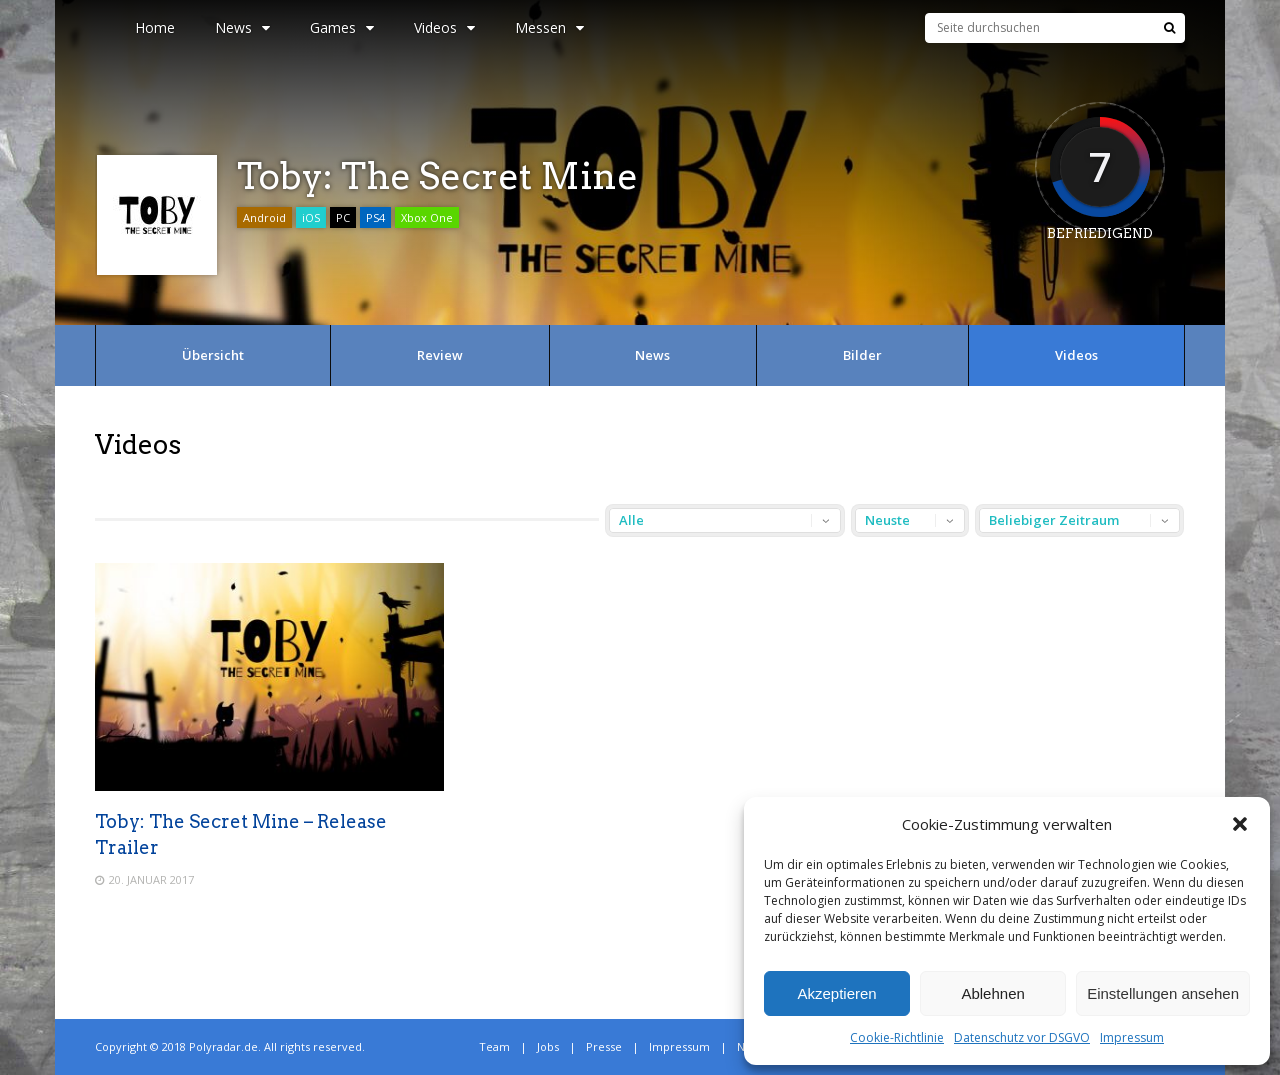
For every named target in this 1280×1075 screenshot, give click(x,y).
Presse (604, 1046)
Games (342, 27)
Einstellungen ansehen (1163, 993)
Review (440, 355)
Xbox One (427, 217)
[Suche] (1169, 28)
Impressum (1132, 1037)
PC (343, 217)
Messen (549, 27)
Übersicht (213, 355)
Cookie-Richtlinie (897, 1037)
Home (155, 27)
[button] (1240, 824)
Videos (444, 27)
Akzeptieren (836, 993)
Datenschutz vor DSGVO (1022, 1037)
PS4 (375, 217)
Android (264, 217)
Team (494, 1046)
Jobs (548, 1046)
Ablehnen (992, 993)
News (242, 27)
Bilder (862, 355)
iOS (311, 217)
